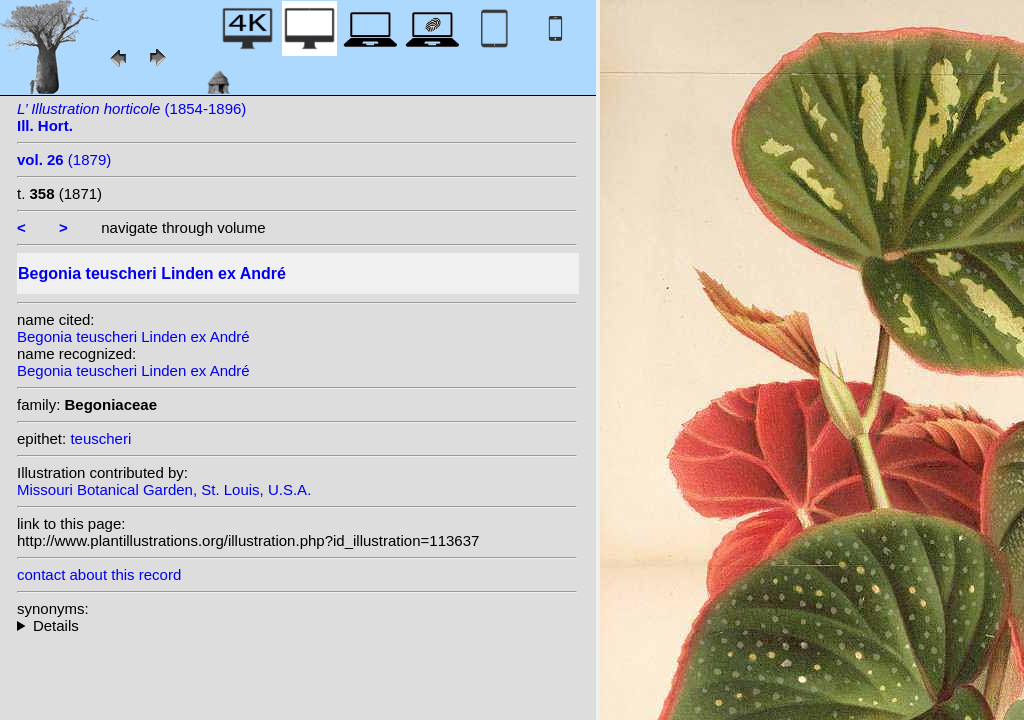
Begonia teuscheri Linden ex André (133, 336)
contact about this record (99, 574)
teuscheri (100, 438)
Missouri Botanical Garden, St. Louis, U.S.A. (164, 489)
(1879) (64, 159)
